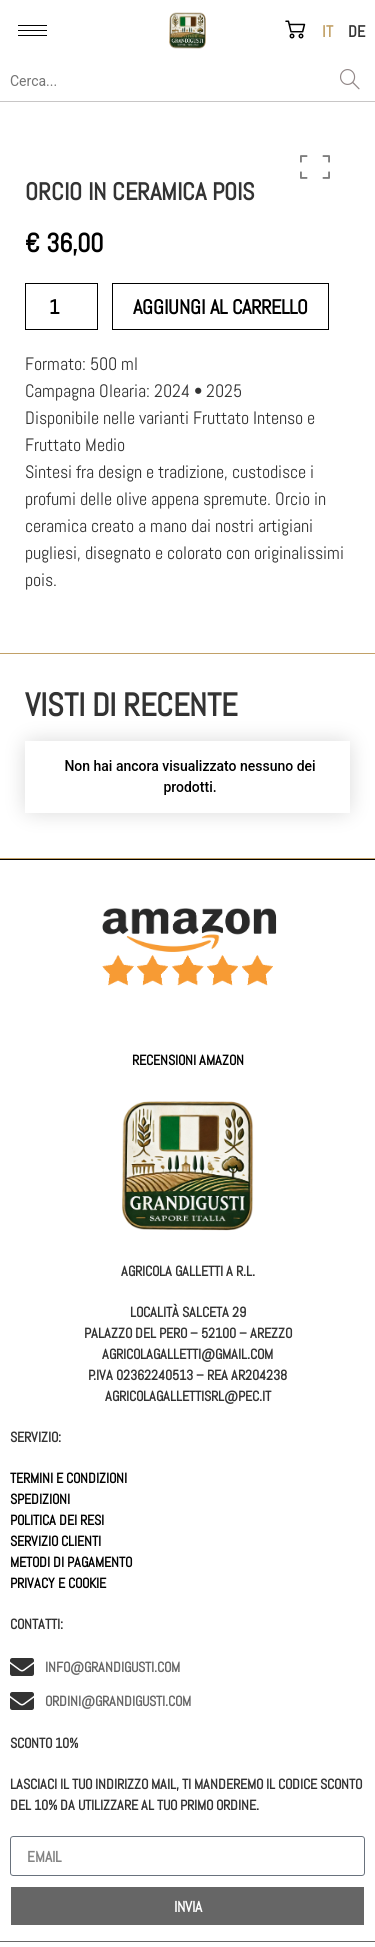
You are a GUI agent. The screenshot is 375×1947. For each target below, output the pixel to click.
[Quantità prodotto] (61, 306)
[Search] (350, 81)
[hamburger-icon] (32, 30)
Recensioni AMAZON (188, 1060)
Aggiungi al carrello (220, 307)
